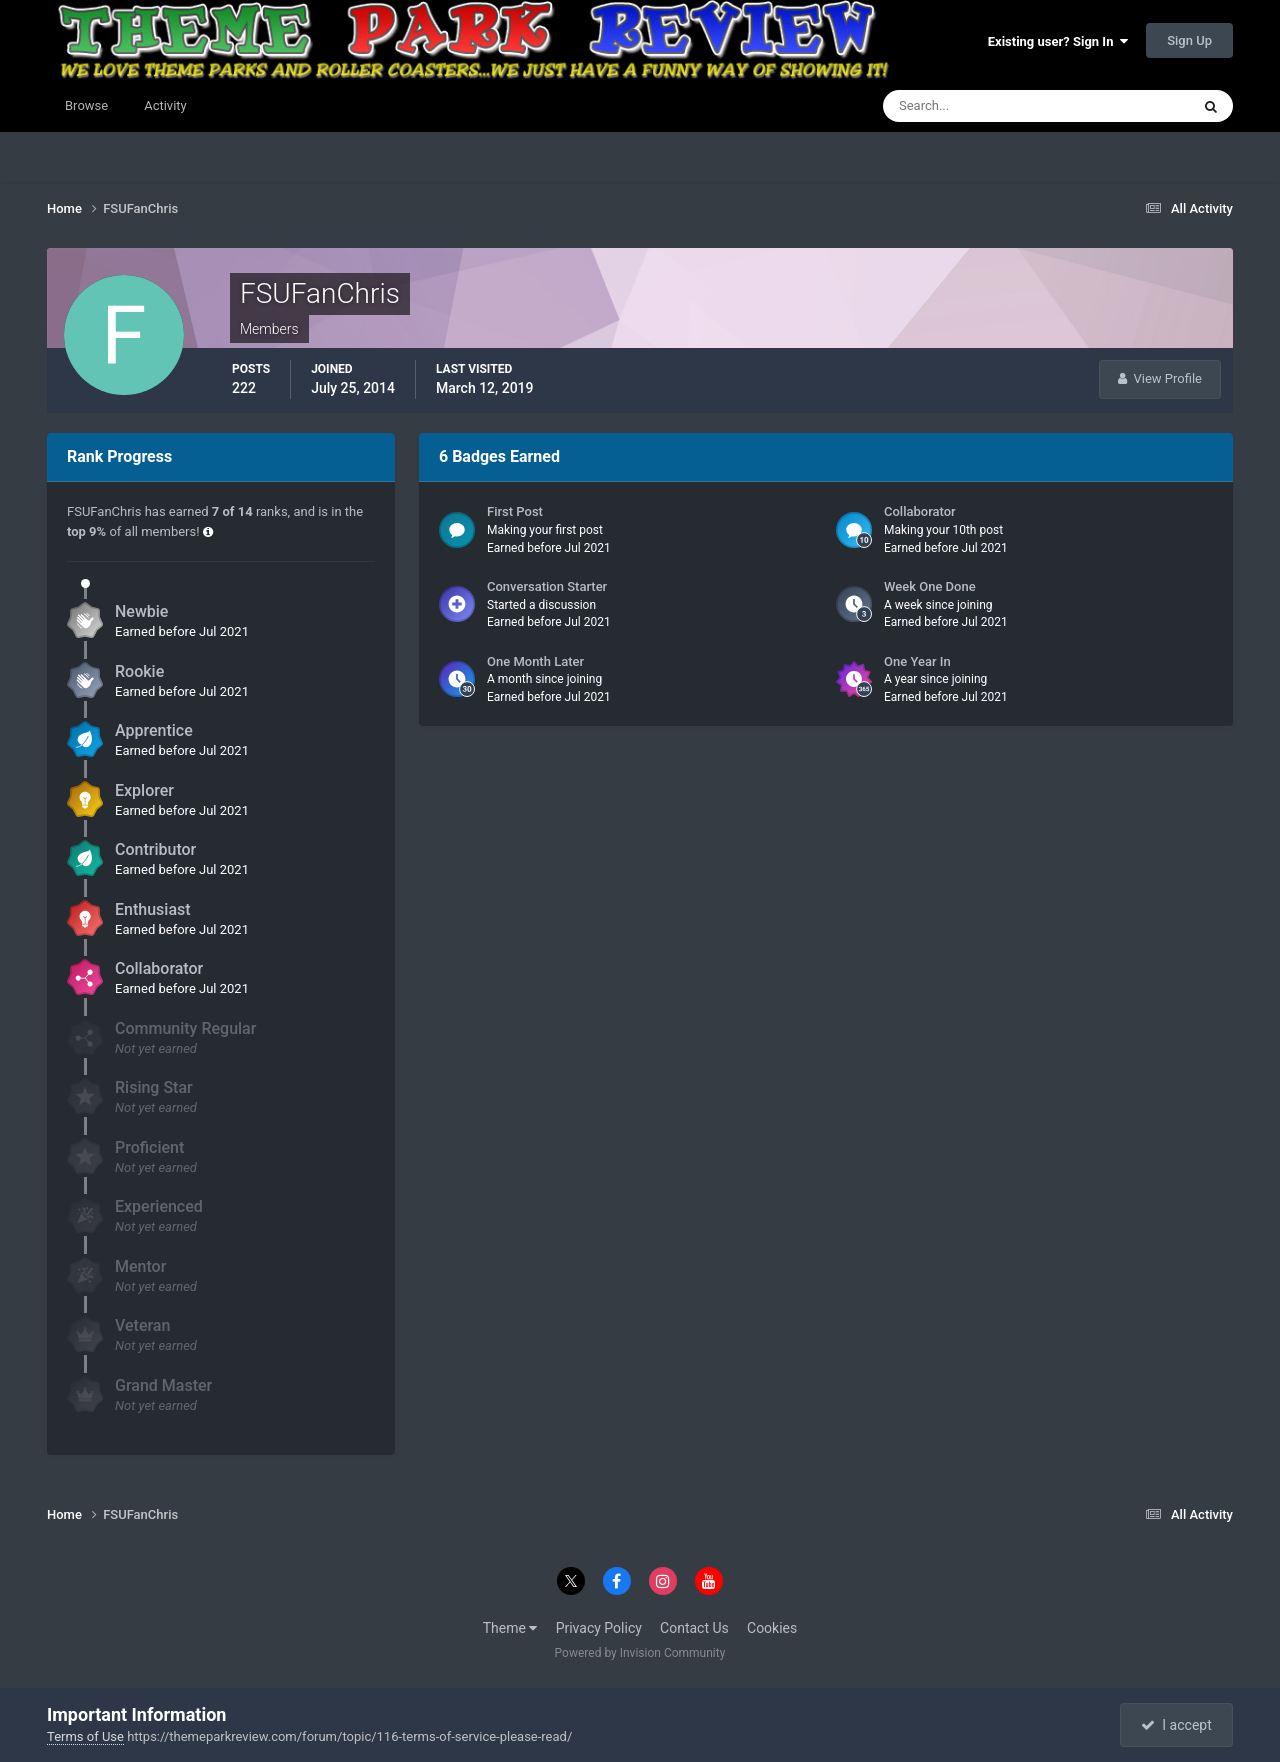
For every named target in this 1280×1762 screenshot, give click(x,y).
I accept (1176, 1725)
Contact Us (694, 1628)
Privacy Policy (599, 1628)
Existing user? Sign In (1058, 41)
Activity (165, 105)
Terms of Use (85, 1736)
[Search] (975, 106)
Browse (86, 105)
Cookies (772, 1628)
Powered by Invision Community (640, 1653)
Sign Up (1189, 40)
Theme (510, 1628)
